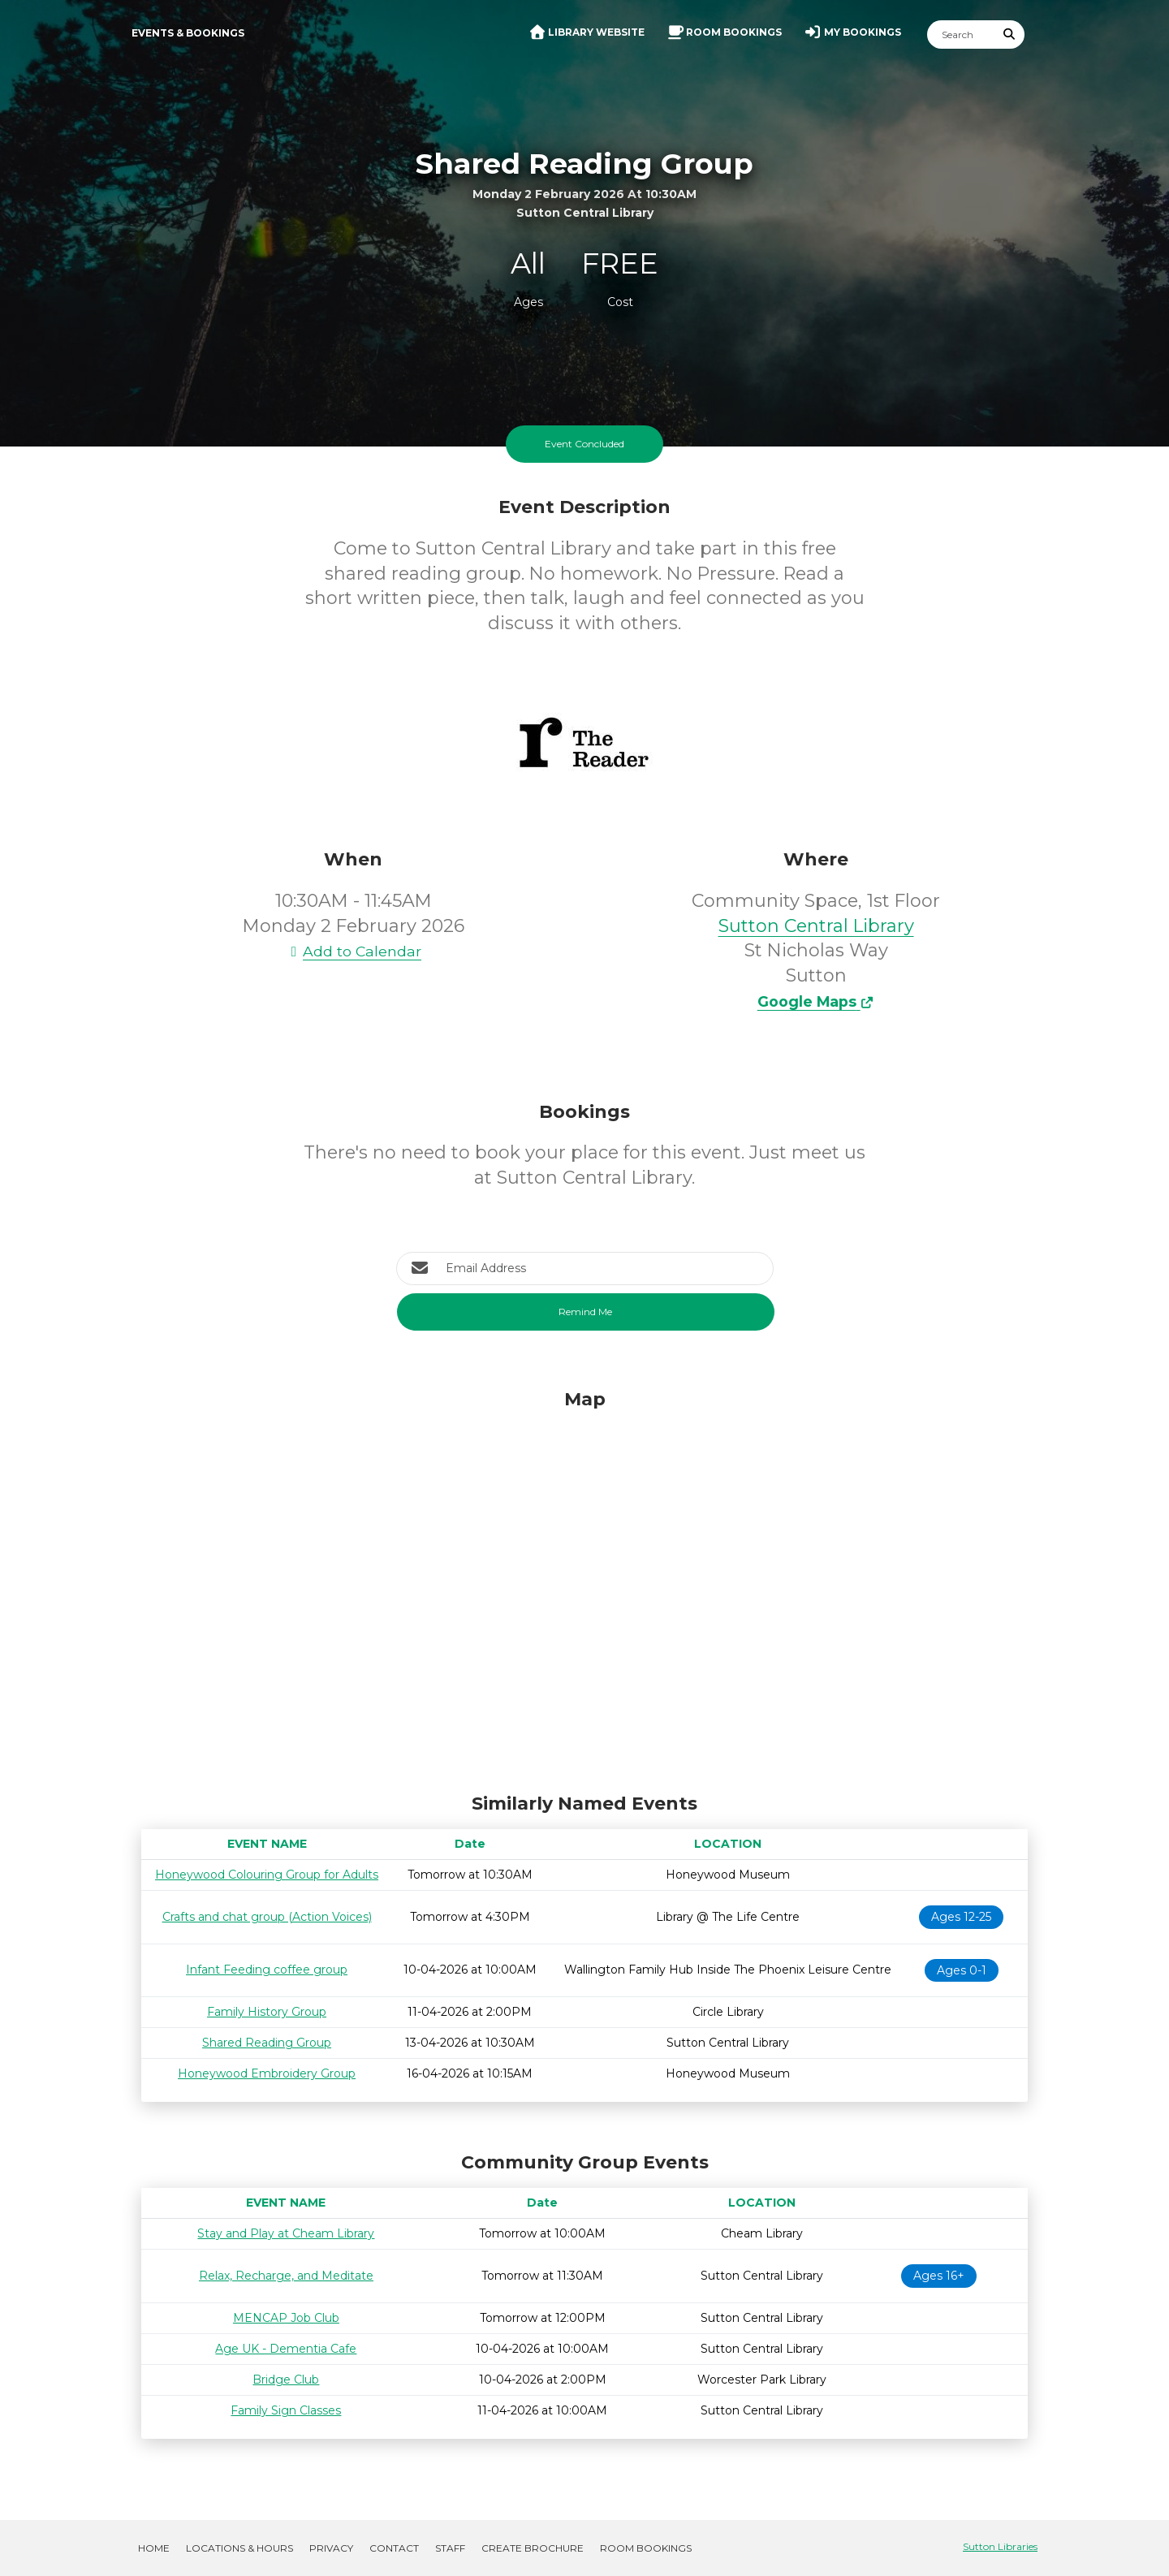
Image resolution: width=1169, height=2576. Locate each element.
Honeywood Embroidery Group (267, 2073)
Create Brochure (532, 2548)
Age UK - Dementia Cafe (285, 2348)
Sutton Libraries (1000, 2546)
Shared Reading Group (266, 2042)
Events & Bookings (188, 33)
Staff (450, 2548)
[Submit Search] (1009, 34)
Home (154, 2548)
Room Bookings (646, 2548)
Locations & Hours (239, 2548)
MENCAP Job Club (286, 2318)
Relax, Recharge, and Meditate (286, 2275)
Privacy (331, 2548)
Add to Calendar (353, 951)
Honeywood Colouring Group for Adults (266, 1874)
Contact (394, 2548)
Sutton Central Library (816, 926)
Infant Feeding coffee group (266, 1969)
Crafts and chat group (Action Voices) (267, 1916)
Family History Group (266, 2011)
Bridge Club (285, 2379)
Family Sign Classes (286, 2410)
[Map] (584, 1587)
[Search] (961, 34)
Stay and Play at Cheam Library (285, 2233)
